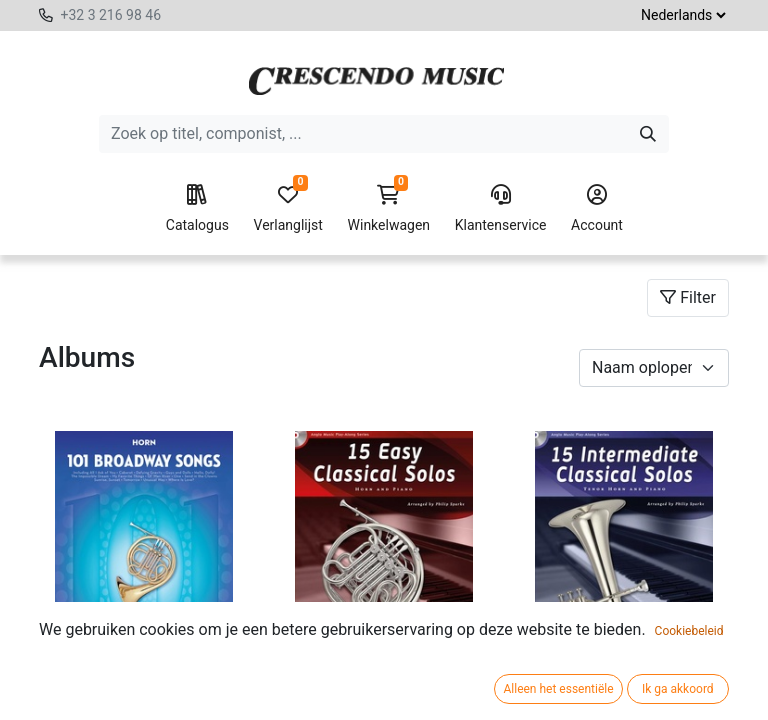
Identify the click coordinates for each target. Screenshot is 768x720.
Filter (688, 297)
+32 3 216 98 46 (110, 15)
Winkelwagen (389, 209)
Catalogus (197, 209)
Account (597, 209)
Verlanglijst (288, 209)
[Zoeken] (648, 134)
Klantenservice (501, 209)
